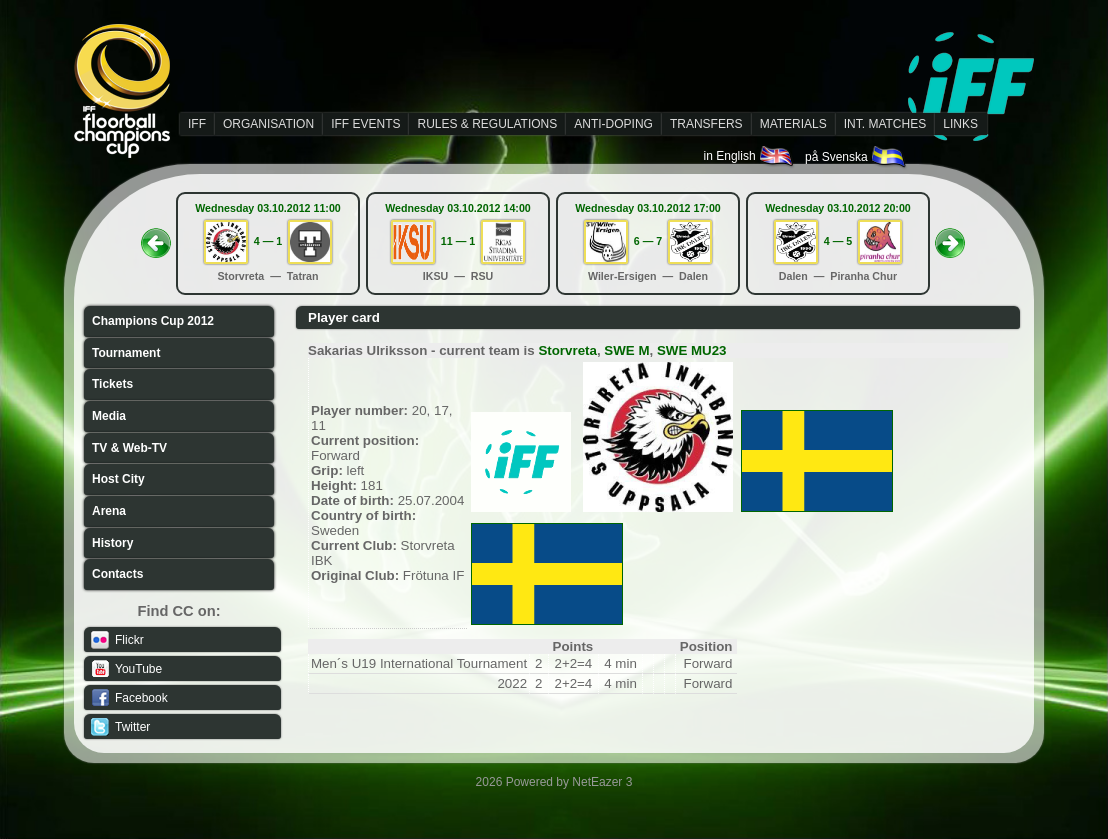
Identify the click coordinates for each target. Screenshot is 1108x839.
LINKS (960, 124)
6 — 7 (648, 241)
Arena (109, 511)
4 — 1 (268, 241)
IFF (197, 124)
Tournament (126, 353)
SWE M (626, 350)
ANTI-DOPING (613, 124)
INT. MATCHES (885, 124)
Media (109, 416)
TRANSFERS (706, 124)
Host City (118, 479)
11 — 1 (458, 241)
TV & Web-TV (129, 448)
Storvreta (567, 350)
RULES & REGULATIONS (487, 124)
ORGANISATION (268, 124)
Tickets (112, 384)
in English (749, 156)
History (112, 543)
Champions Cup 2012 (153, 321)
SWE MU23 (692, 350)
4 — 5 (838, 241)
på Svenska (856, 157)
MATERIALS (793, 124)
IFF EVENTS (365, 124)
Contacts (117, 574)
